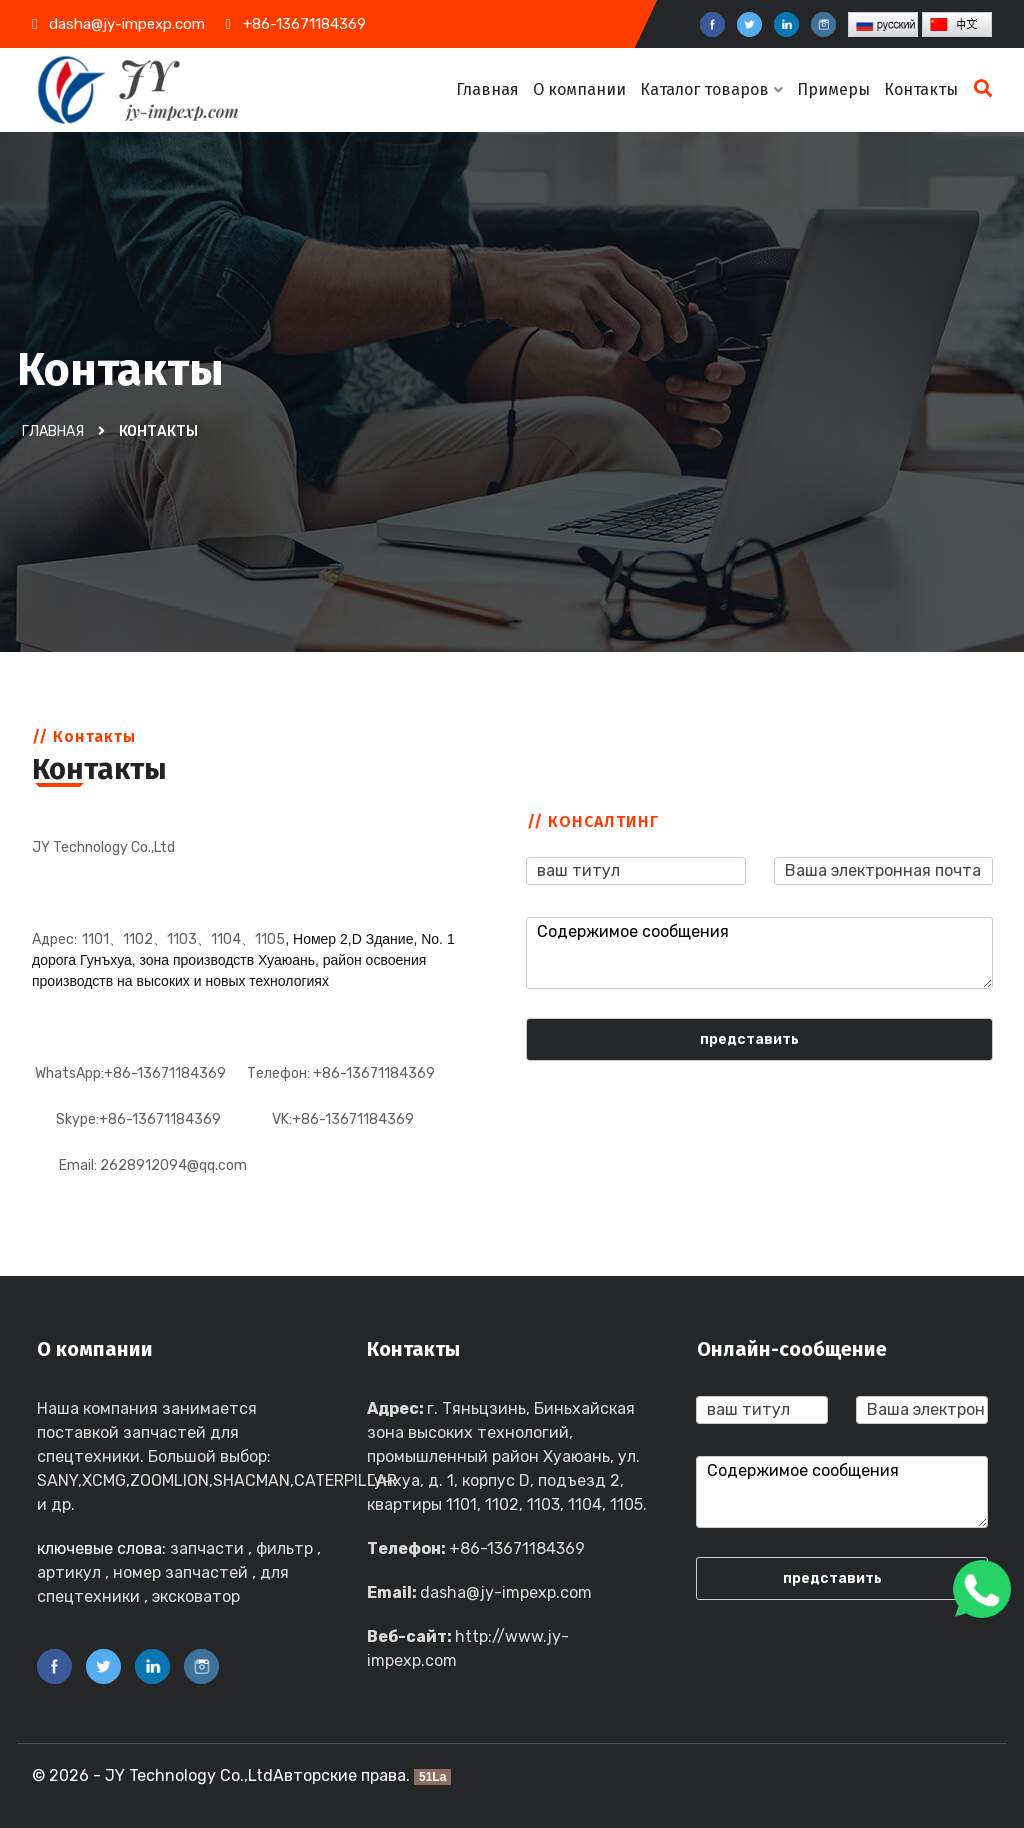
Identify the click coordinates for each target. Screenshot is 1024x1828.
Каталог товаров (711, 89)
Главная (487, 89)
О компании (579, 89)
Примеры (833, 89)
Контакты (921, 89)
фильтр (284, 1548)
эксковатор (196, 1596)
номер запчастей (180, 1572)
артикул (69, 1572)
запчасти (207, 1548)
